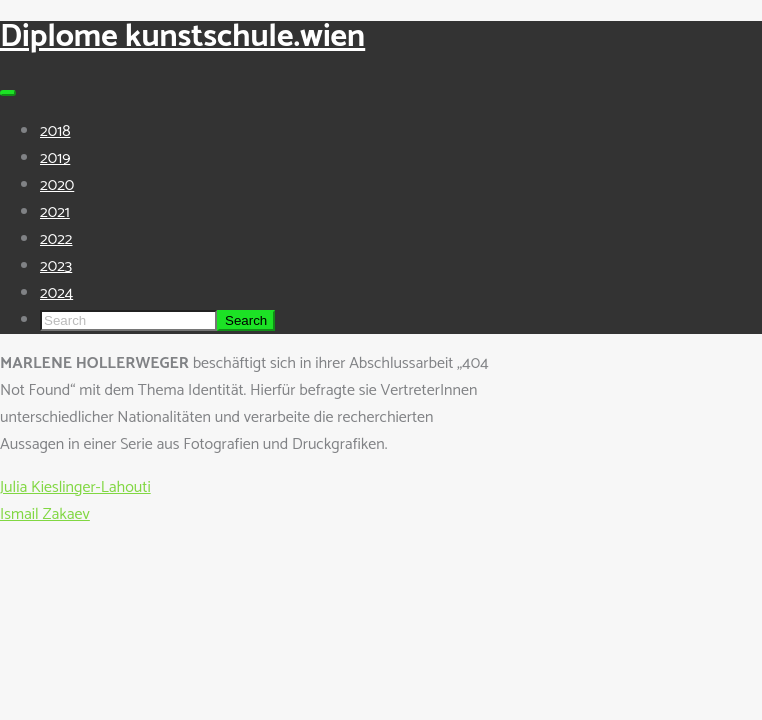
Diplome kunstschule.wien (182, 37)
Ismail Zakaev (45, 514)
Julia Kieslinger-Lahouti (75, 487)
